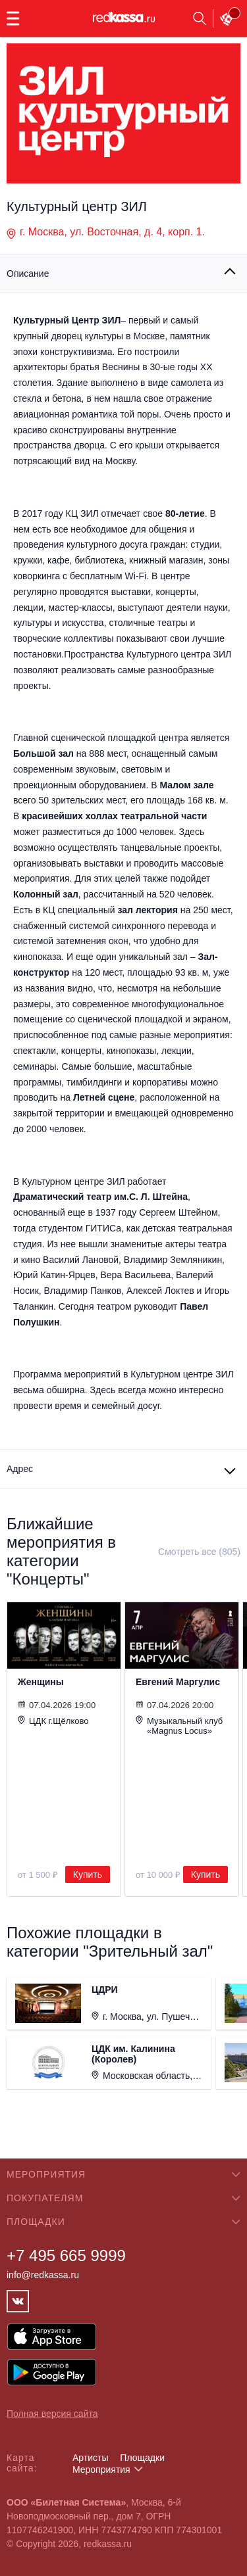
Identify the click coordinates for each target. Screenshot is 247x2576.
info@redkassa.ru (43, 2275)
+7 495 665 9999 (66, 2255)
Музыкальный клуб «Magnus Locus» (179, 1725)
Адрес (20, 1469)
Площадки (142, 2457)
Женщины (41, 1682)
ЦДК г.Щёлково (53, 1720)
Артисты (90, 2457)
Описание (28, 273)
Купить (87, 1874)
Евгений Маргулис (178, 1682)
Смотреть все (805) (199, 1551)
